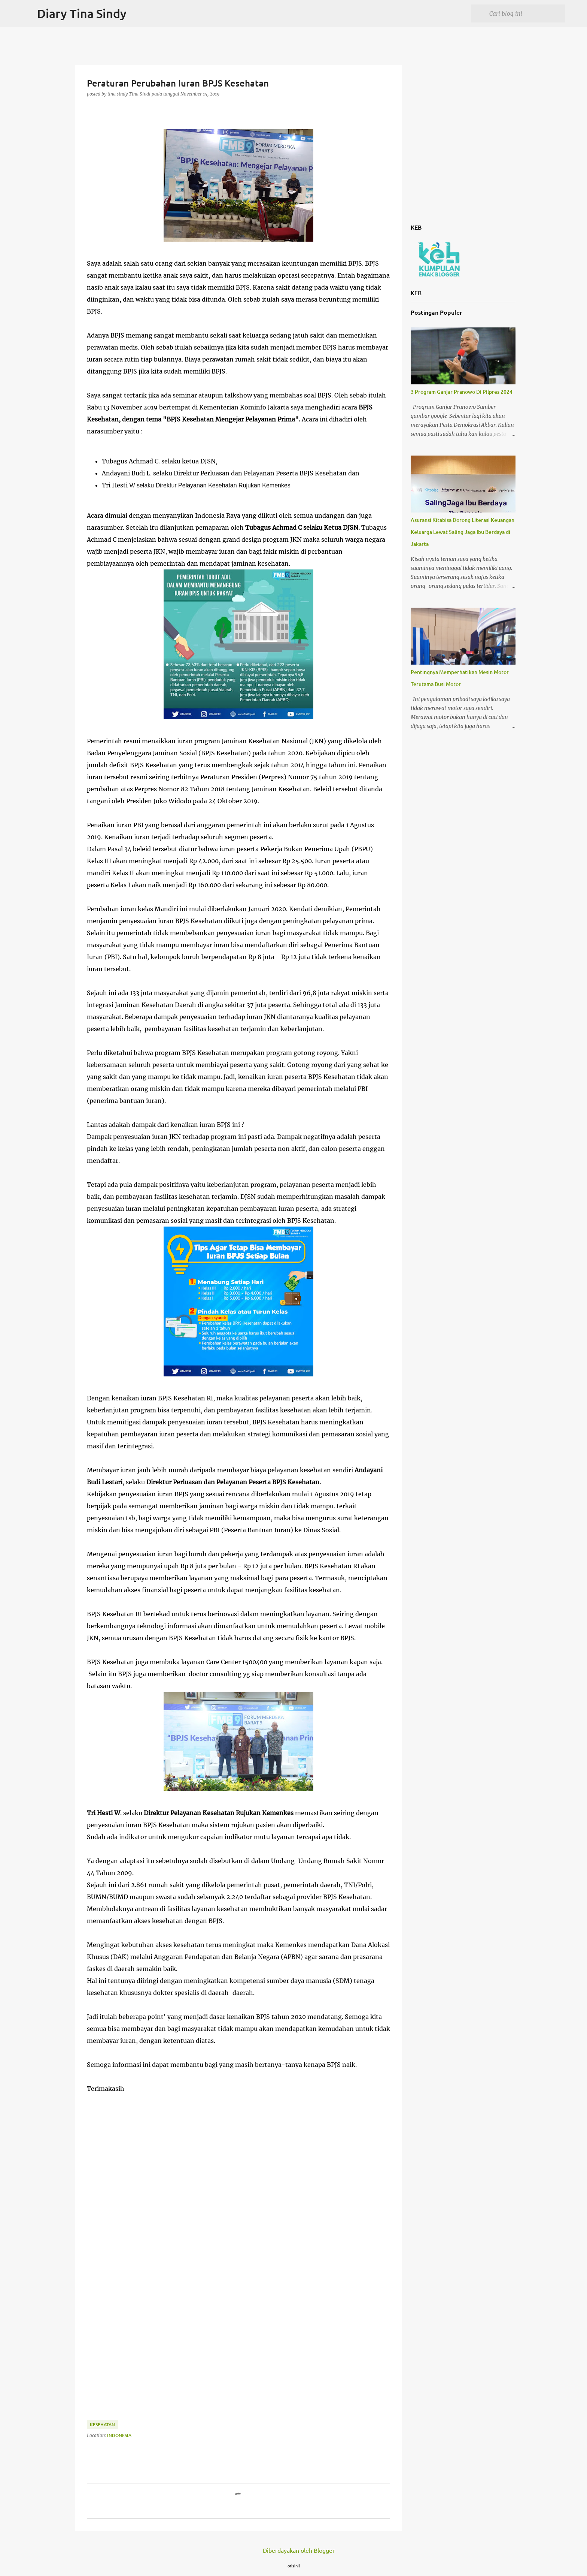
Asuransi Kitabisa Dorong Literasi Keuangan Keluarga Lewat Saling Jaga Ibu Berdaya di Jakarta (462, 531)
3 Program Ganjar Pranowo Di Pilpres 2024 (462, 391)
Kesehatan (102, 2424)
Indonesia (119, 2435)
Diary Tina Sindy (82, 13)
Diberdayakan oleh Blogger (293, 2550)
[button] (91, 109)
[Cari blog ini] (525, 13)
